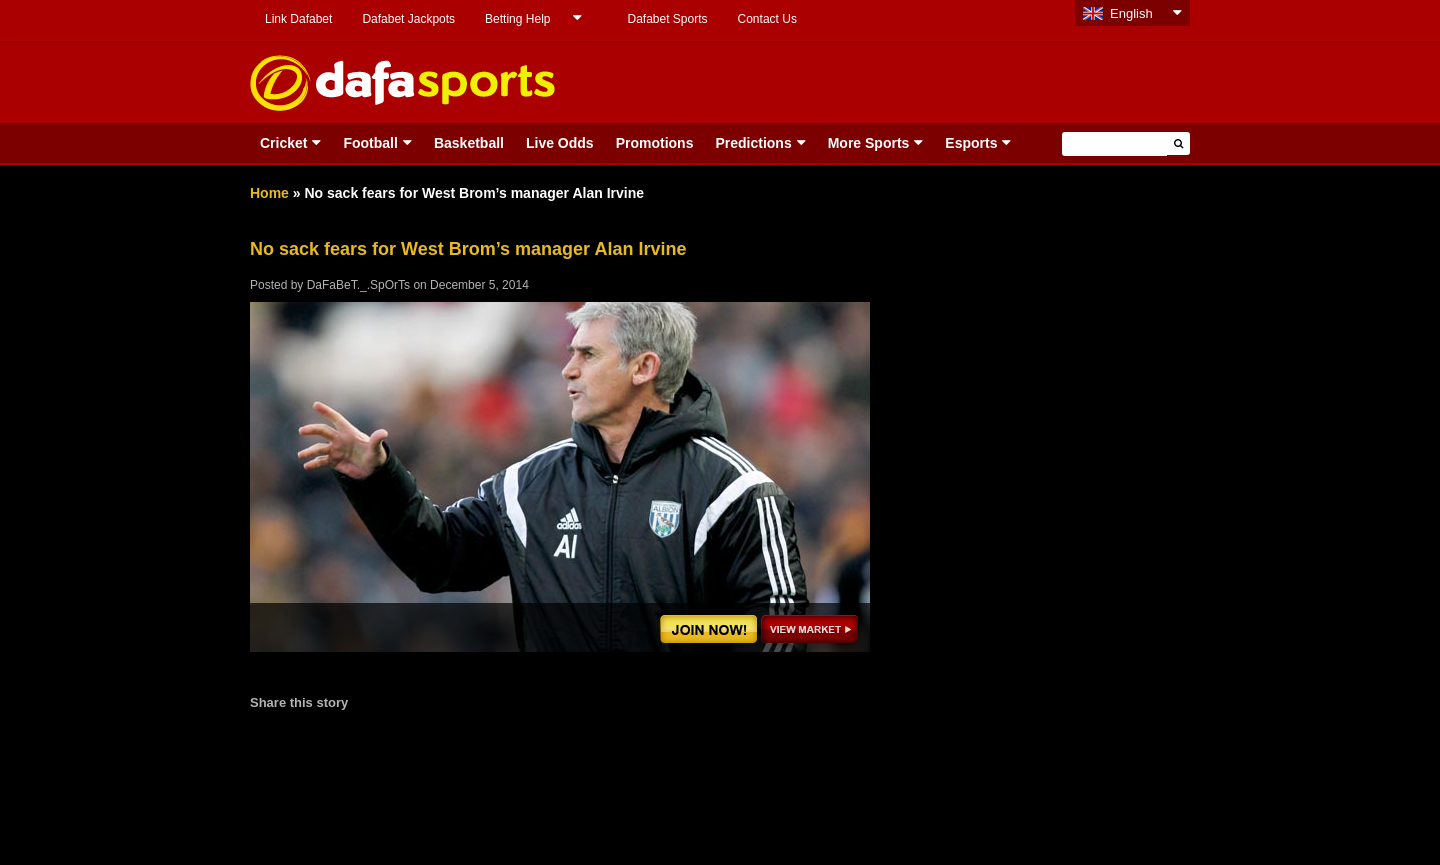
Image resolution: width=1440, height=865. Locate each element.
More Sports (869, 143)
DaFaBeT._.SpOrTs (358, 285)
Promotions (655, 143)
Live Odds (560, 143)
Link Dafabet (298, 19)
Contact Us (767, 19)
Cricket (283, 143)
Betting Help (517, 19)
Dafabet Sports (667, 19)
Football (370, 143)
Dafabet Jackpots (408, 19)
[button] (1178, 143)
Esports (971, 143)
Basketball (469, 143)
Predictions (753, 143)
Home (269, 193)
